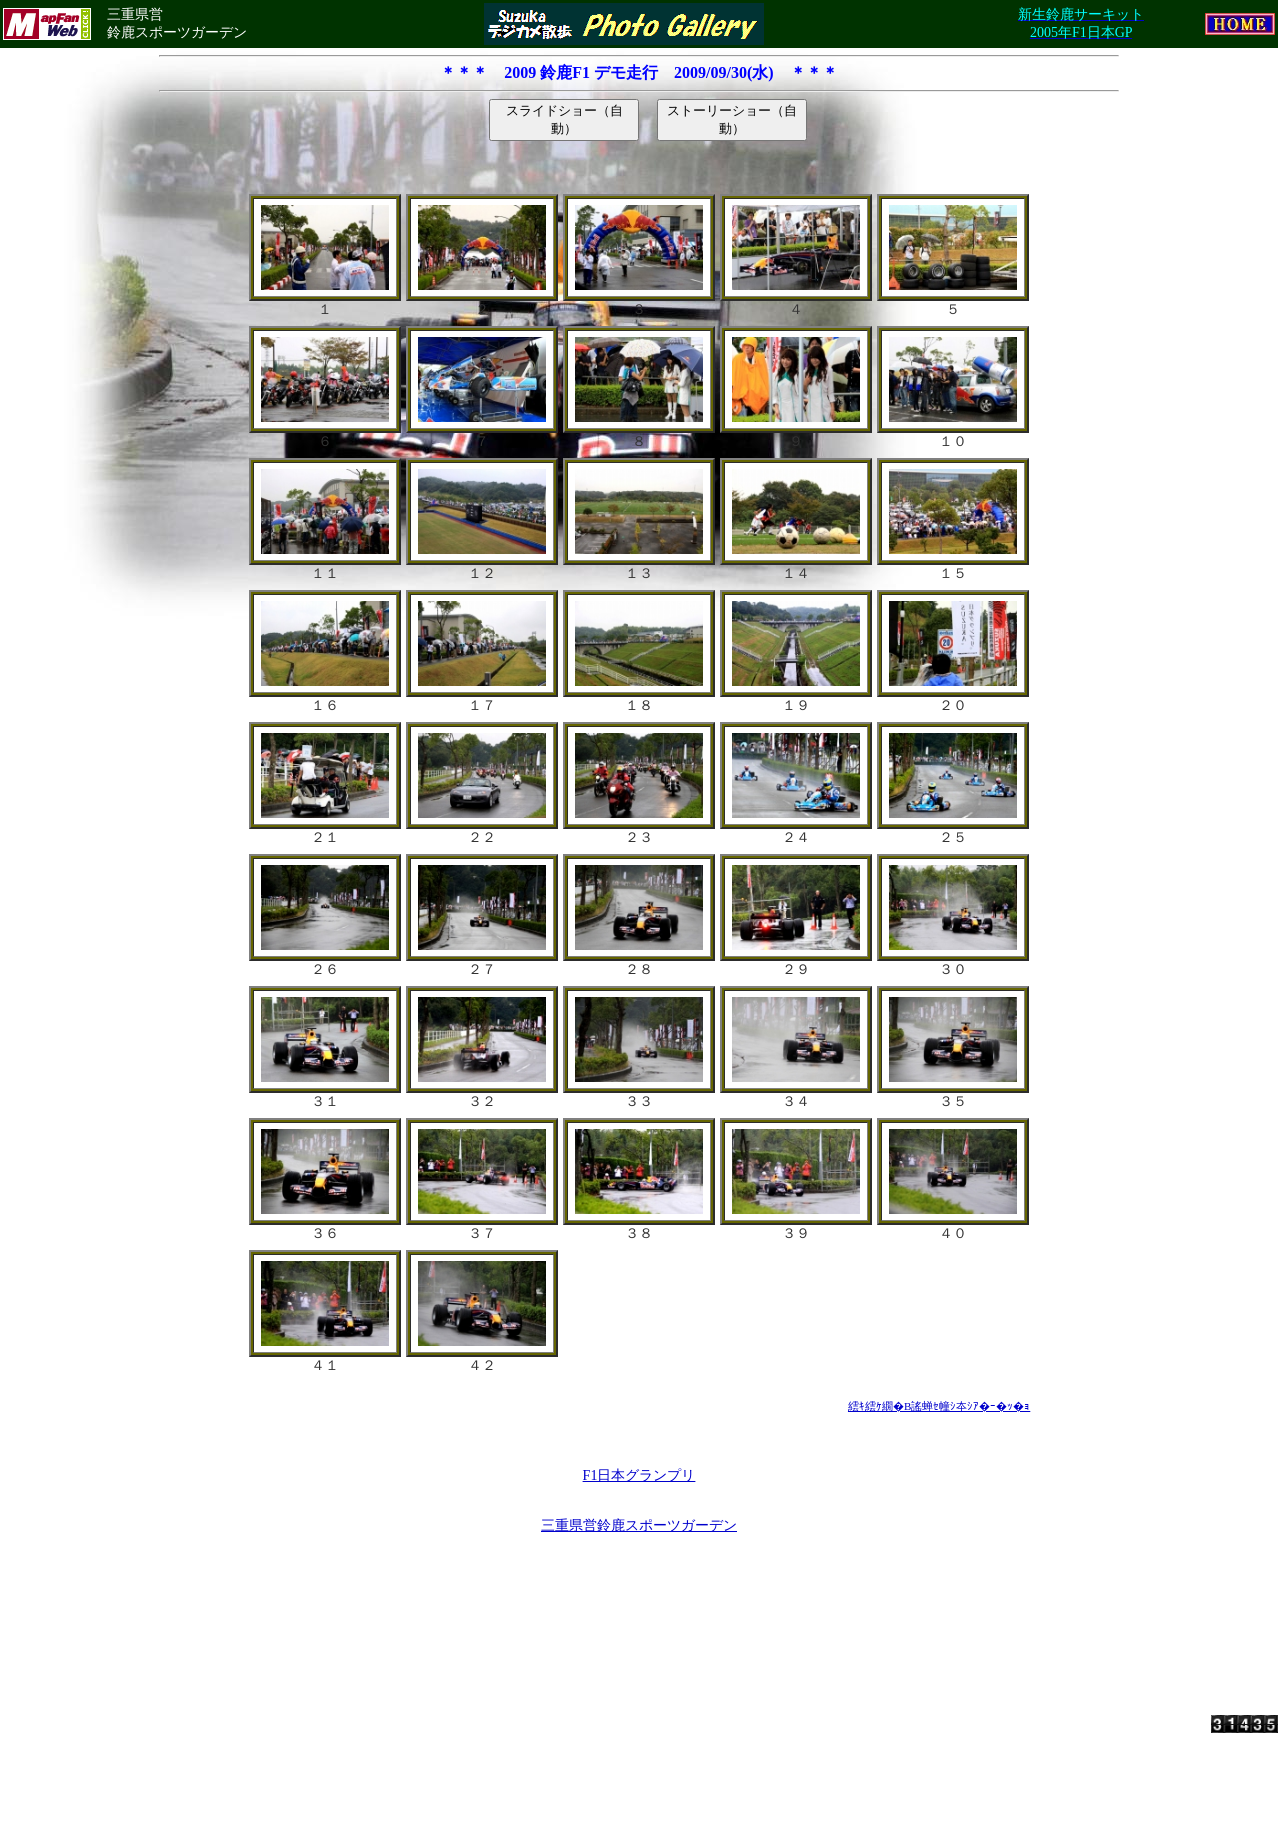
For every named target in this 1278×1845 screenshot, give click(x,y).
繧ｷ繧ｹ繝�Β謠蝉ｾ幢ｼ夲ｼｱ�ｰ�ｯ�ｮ (939, 1406)
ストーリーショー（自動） (732, 119)
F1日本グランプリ (639, 1475)
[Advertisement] (639, 1601)
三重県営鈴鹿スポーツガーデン (639, 1525)
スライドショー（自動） (564, 119)
